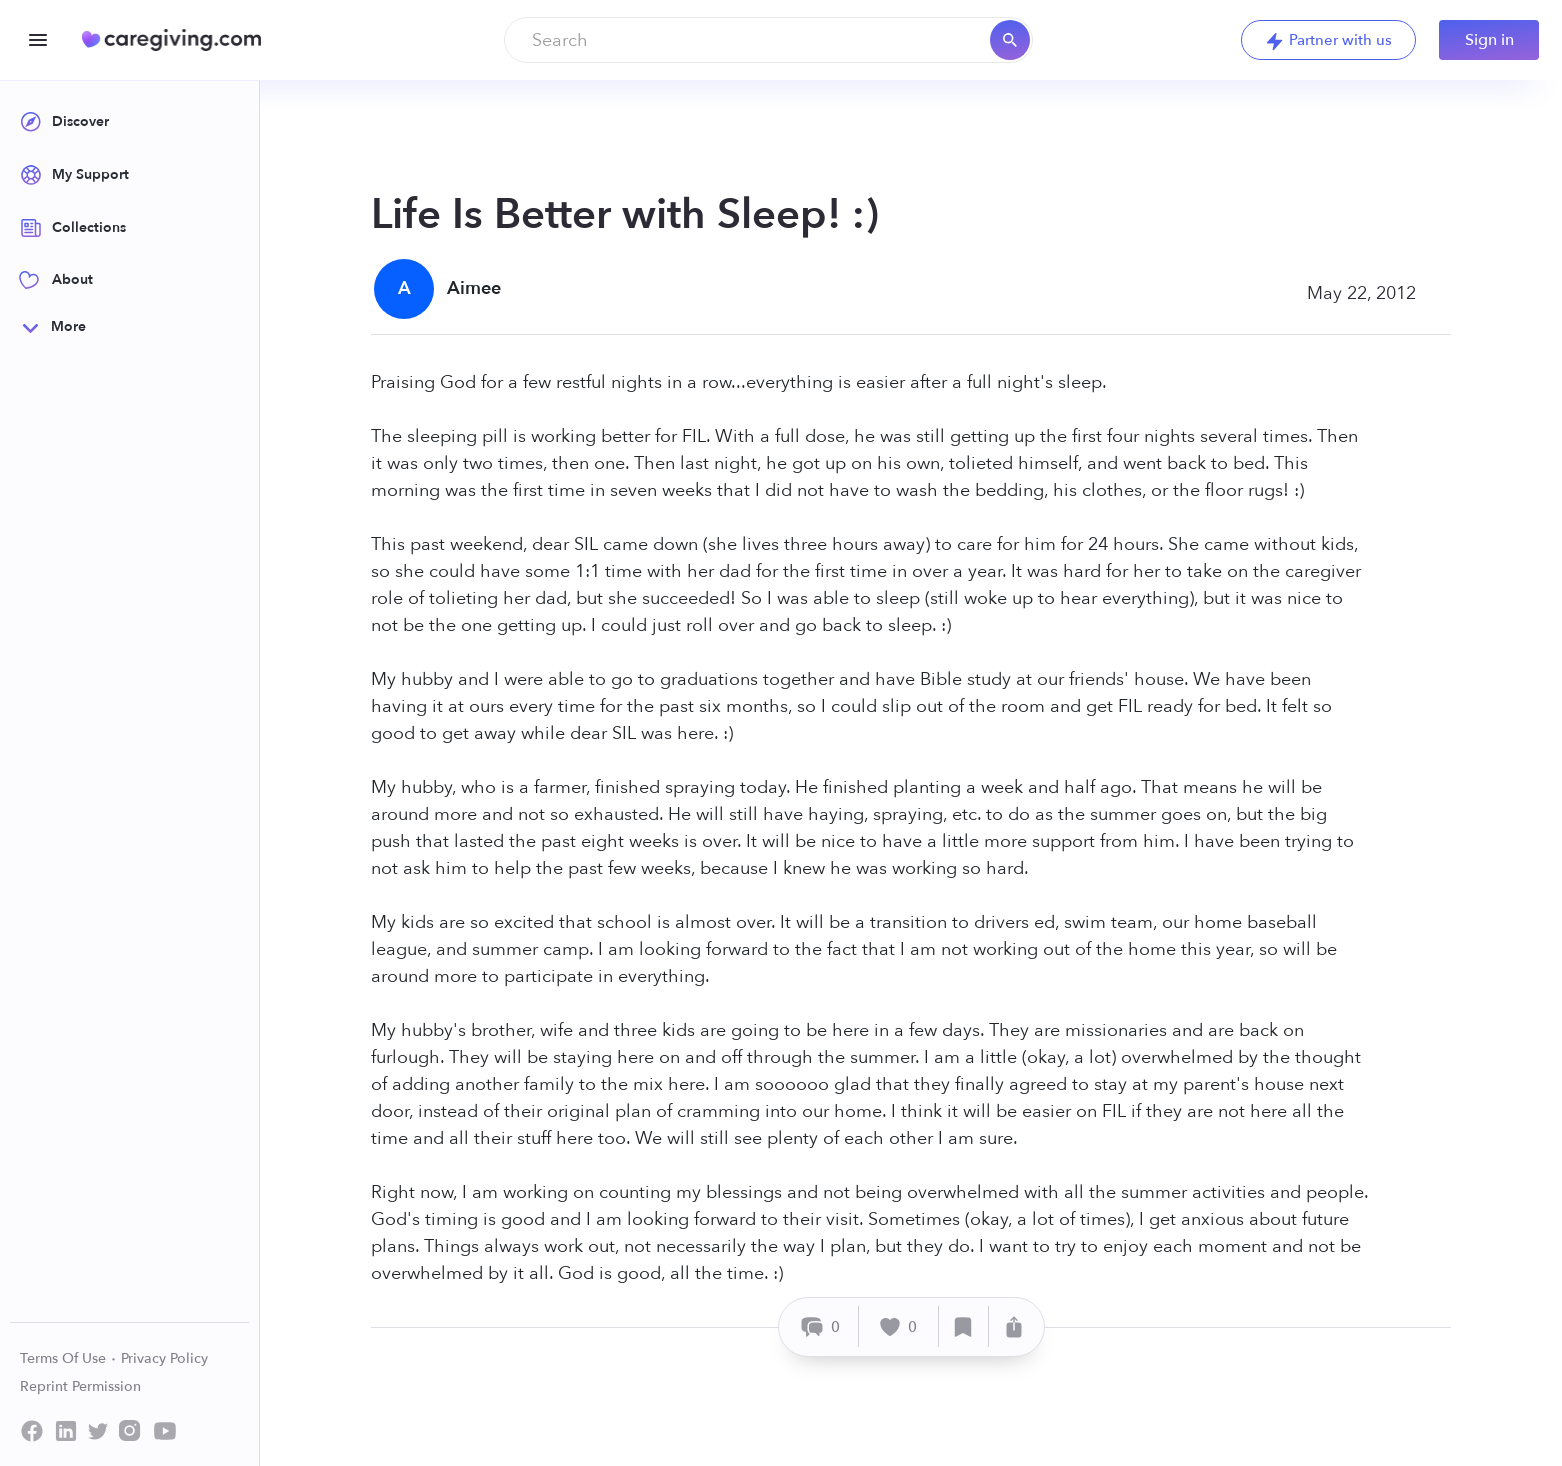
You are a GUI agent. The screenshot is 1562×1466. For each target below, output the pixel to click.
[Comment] (821, 1326)
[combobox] (768, 40)
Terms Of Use (68, 1358)
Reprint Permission (80, 1386)
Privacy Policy (164, 1358)
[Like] (899, 1326)
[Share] (1014, 1326)
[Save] (964, 1326)
